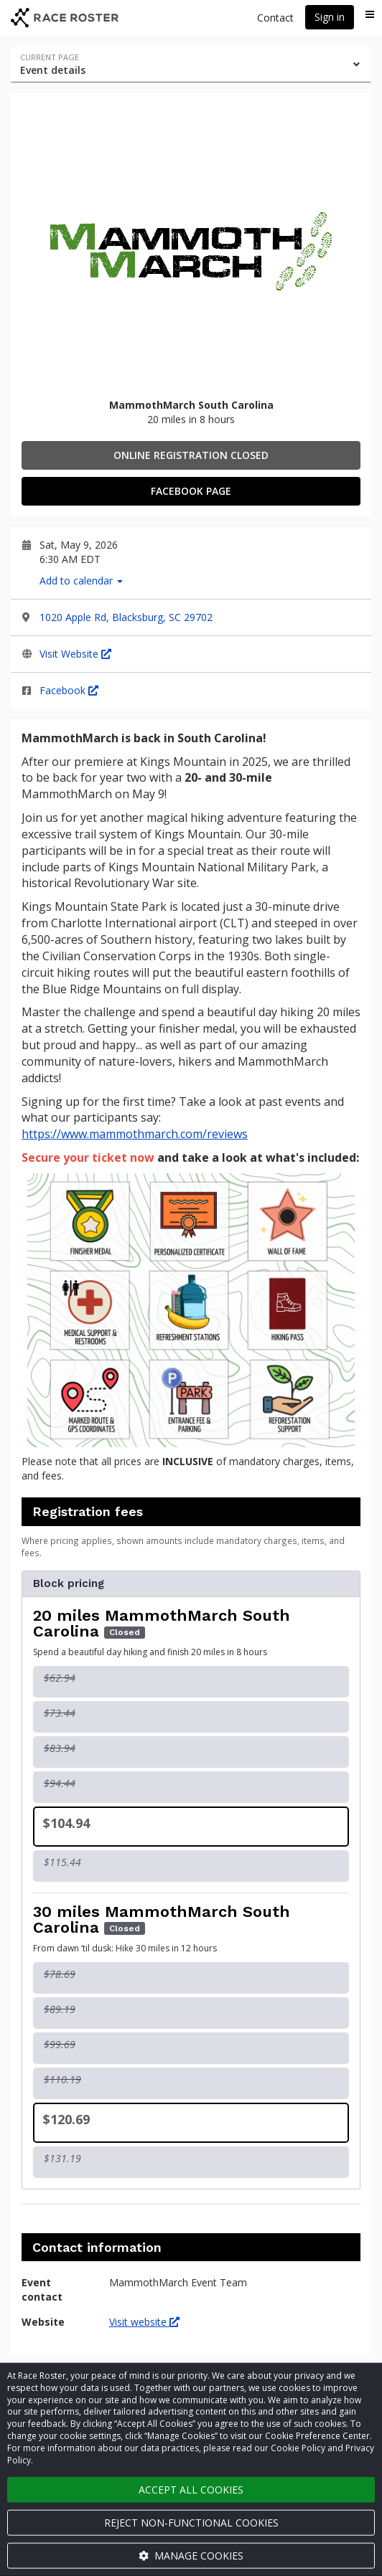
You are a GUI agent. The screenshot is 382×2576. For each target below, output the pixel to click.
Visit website (144, 2322)
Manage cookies (191, 2555)
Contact (275, 17)
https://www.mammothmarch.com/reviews (135, 1134)
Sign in (330, 17)
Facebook (68, 690)
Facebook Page (191, 491)
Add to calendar (81, 580)
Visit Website (75, 653)
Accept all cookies (191, 2489)
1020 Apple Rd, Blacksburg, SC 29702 (126, 617)
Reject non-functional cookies (191, 2522)
